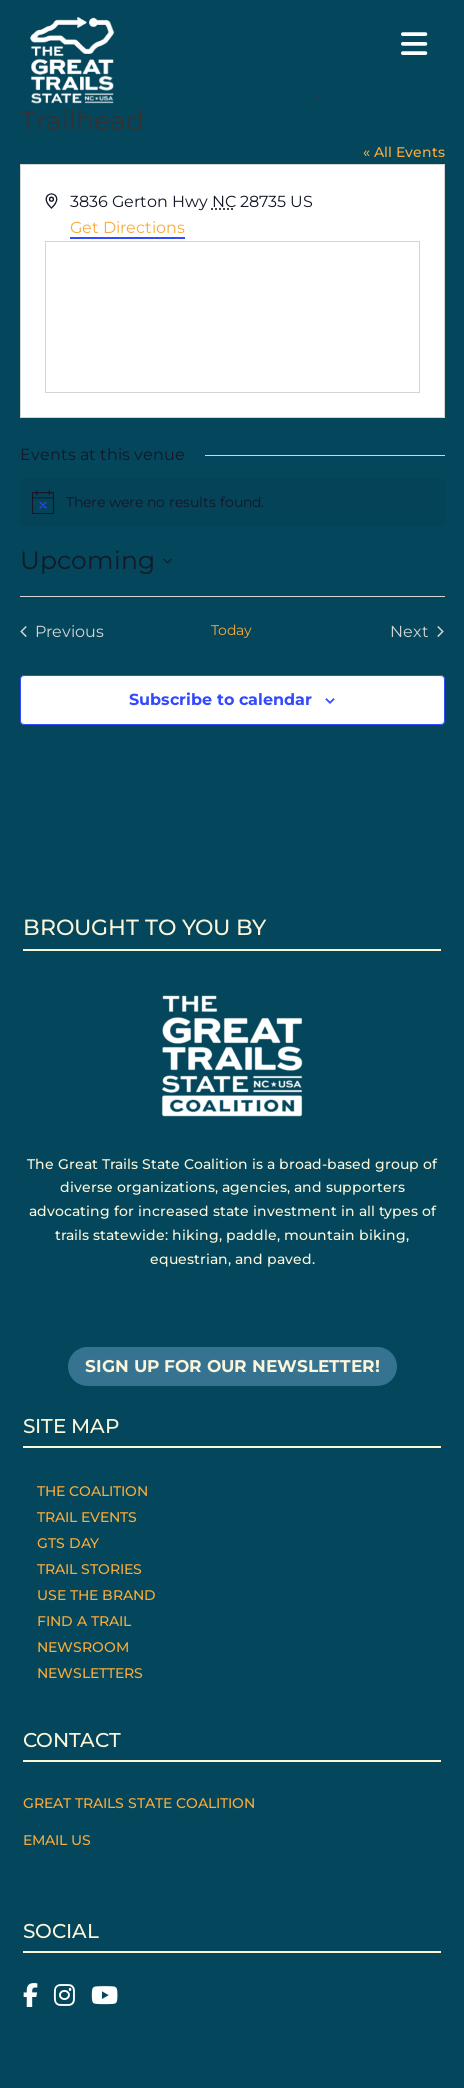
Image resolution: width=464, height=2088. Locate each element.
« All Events (404, 152)
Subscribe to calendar (220, 699)
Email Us (57, 1840)
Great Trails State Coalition (139, 1803)
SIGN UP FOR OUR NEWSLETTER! (232, 1366)
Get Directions (127, 227)
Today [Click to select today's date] (231, 630)
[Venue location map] (232, 317)
